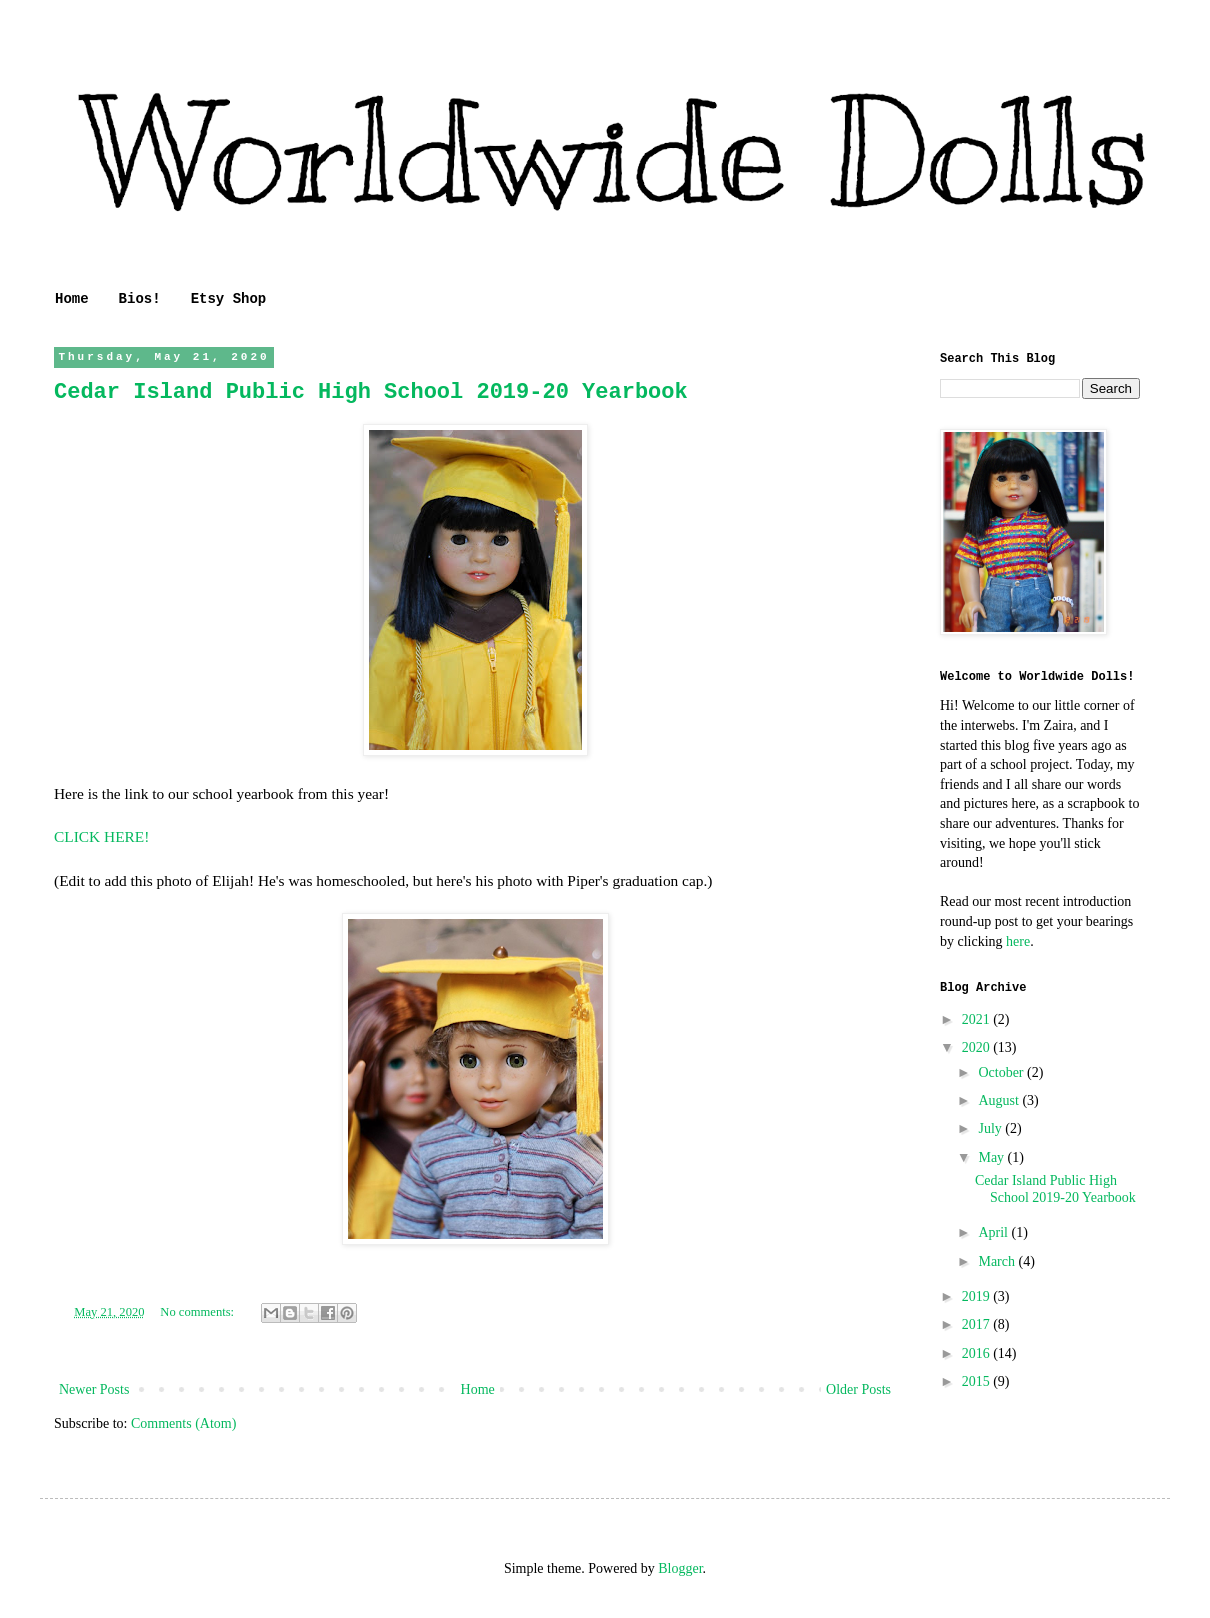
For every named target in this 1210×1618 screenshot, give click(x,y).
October (1002, 1072)
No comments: (198, 1312)
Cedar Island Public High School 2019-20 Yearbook (371, 392)
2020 (978, 1047)
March (998, 1261)
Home (72, 299)
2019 (978, 1296)
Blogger (680, 1568)
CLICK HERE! (101, 836)
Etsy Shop (229, 299)
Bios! (140, 299)
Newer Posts (94, 1389)
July (991, 1128)
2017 (978, 1324)
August (1000, 1100)
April (994, 1232)
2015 (978, 1381)
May (992, 1157)
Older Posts (858, 1389)
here (1018, 941)
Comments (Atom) (183, 1423)
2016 (978, 1353)
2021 (978, 1019)
